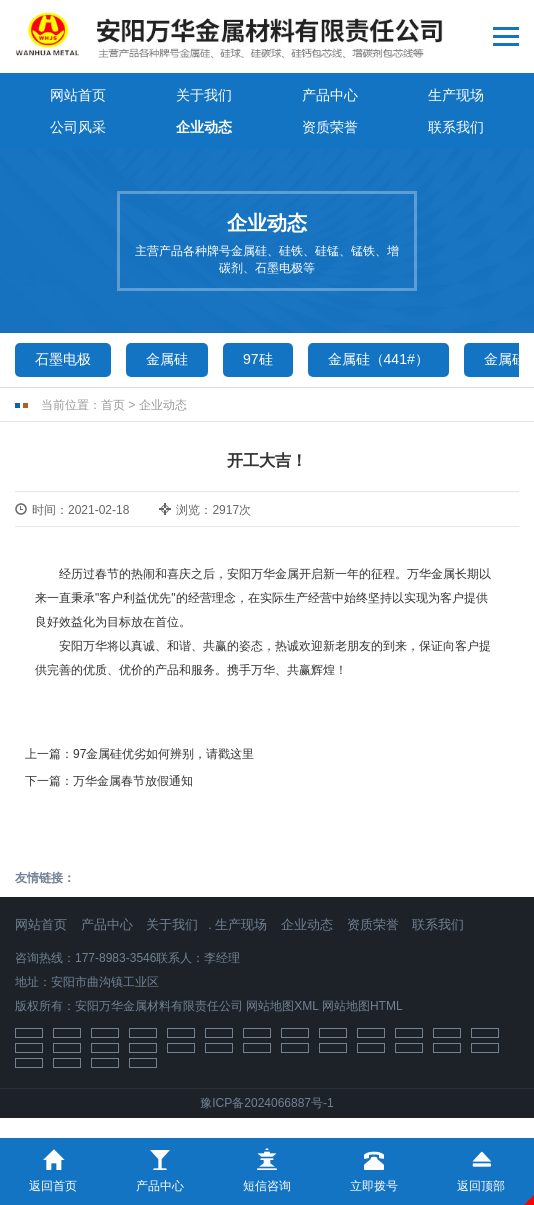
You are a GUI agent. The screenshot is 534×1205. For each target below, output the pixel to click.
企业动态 (204, 127)
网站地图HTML (362, 1006)
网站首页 (78, 95)
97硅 (258, 359)
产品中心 (330, 95)
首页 (113, 405)
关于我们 (204, 95)
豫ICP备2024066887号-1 (266, 1103)
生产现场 (456, 95)
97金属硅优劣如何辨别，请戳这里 (163, 754)
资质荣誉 (330, 127)
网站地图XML (282, 1006)
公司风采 (78, 127)
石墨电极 (63, 359)
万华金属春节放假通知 (133, 781)
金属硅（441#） (378, 359)
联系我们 (456, 127)
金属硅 (167, 359)
